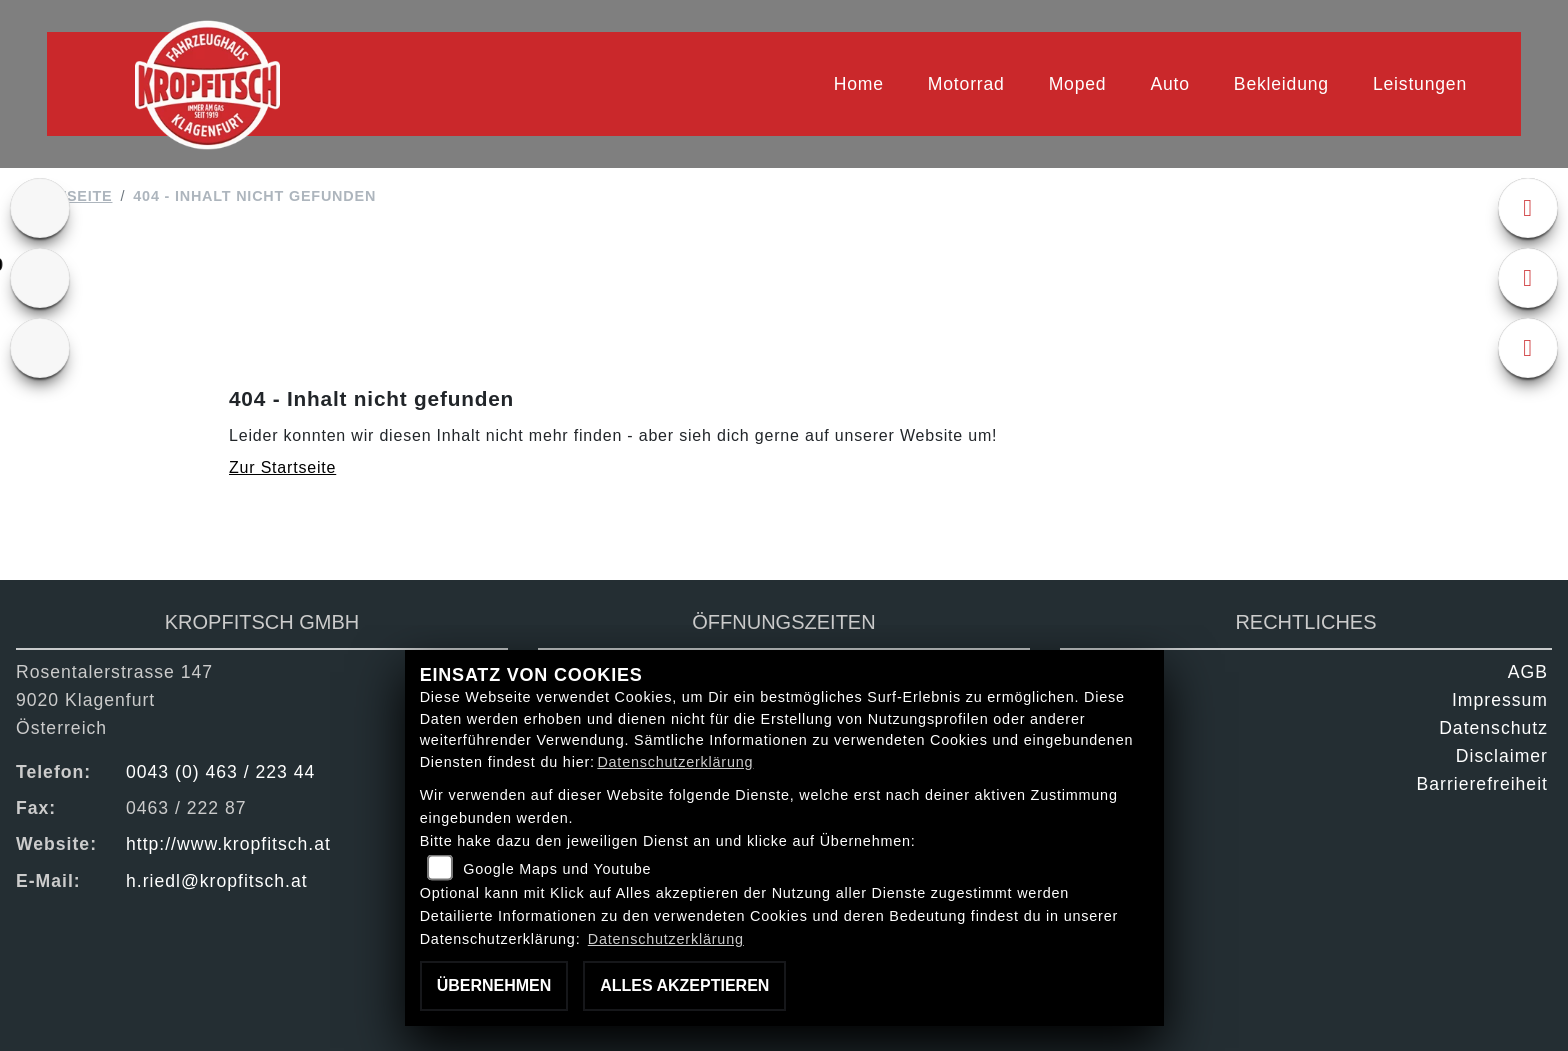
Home (859, 84)
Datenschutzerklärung (675, 762)
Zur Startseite (282, 467)
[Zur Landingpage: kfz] (40, 348)
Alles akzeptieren (684, 985)
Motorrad (966, 84)
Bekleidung (1281, 84)
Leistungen (1420, 84)
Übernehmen (494, 985)
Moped (1078, 84)
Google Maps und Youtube (557, 869)
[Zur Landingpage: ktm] (40, 208)
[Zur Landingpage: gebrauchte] (40, 278)
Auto (1169, 84)
